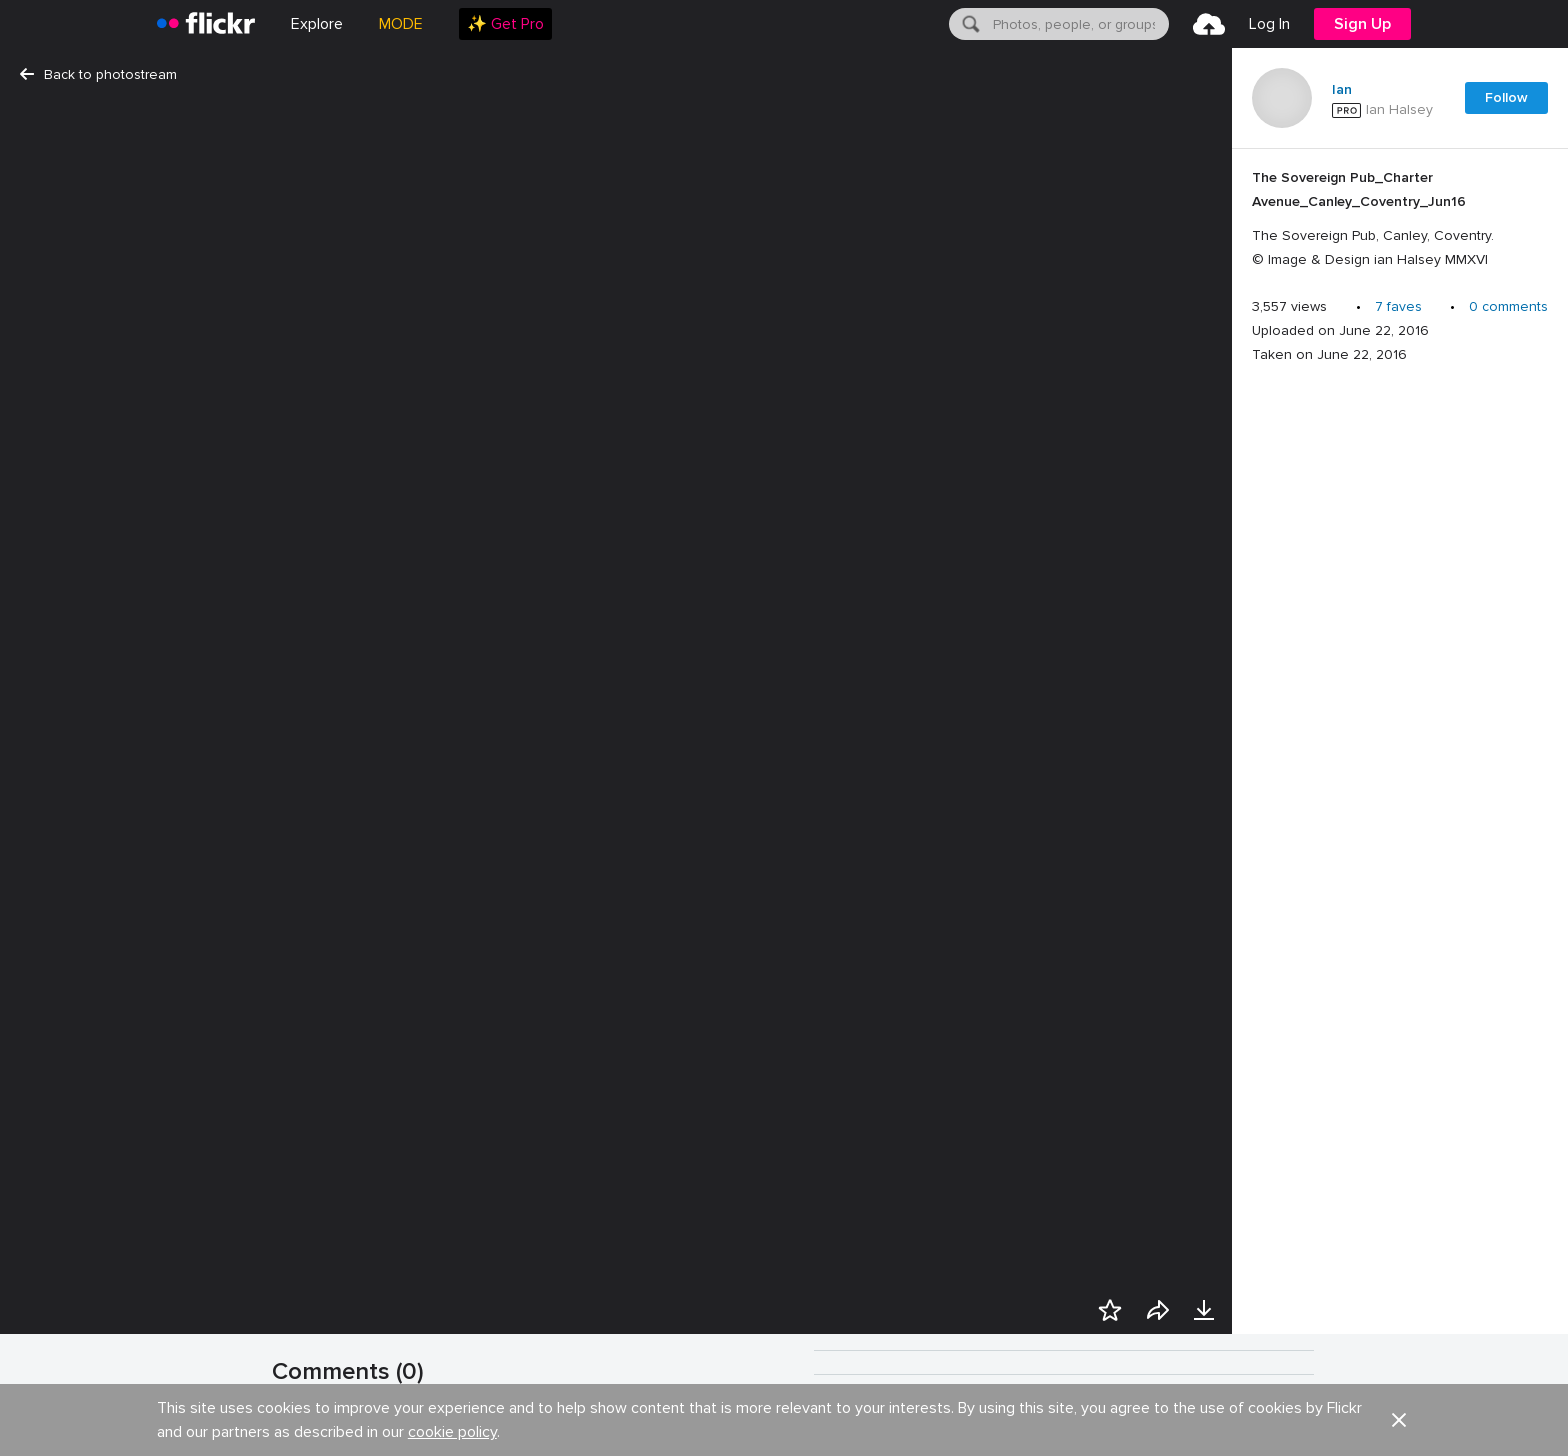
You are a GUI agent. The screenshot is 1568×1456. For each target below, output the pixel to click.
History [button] (921, 1438)
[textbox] (1079, 24)
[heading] (206, 24)
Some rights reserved (1221, 1438)
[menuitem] (505, 24)
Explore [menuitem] (317, 24)
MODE (401, 24)
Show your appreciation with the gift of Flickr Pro (493, 1428)
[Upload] (1209, 24)
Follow (1506, 97)
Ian (1342, 90)
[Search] (969, 24)
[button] (1304, 1438)
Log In (1269, 24)
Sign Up (1362, 24)
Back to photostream (98, 74)
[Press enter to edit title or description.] (1400, 219)
